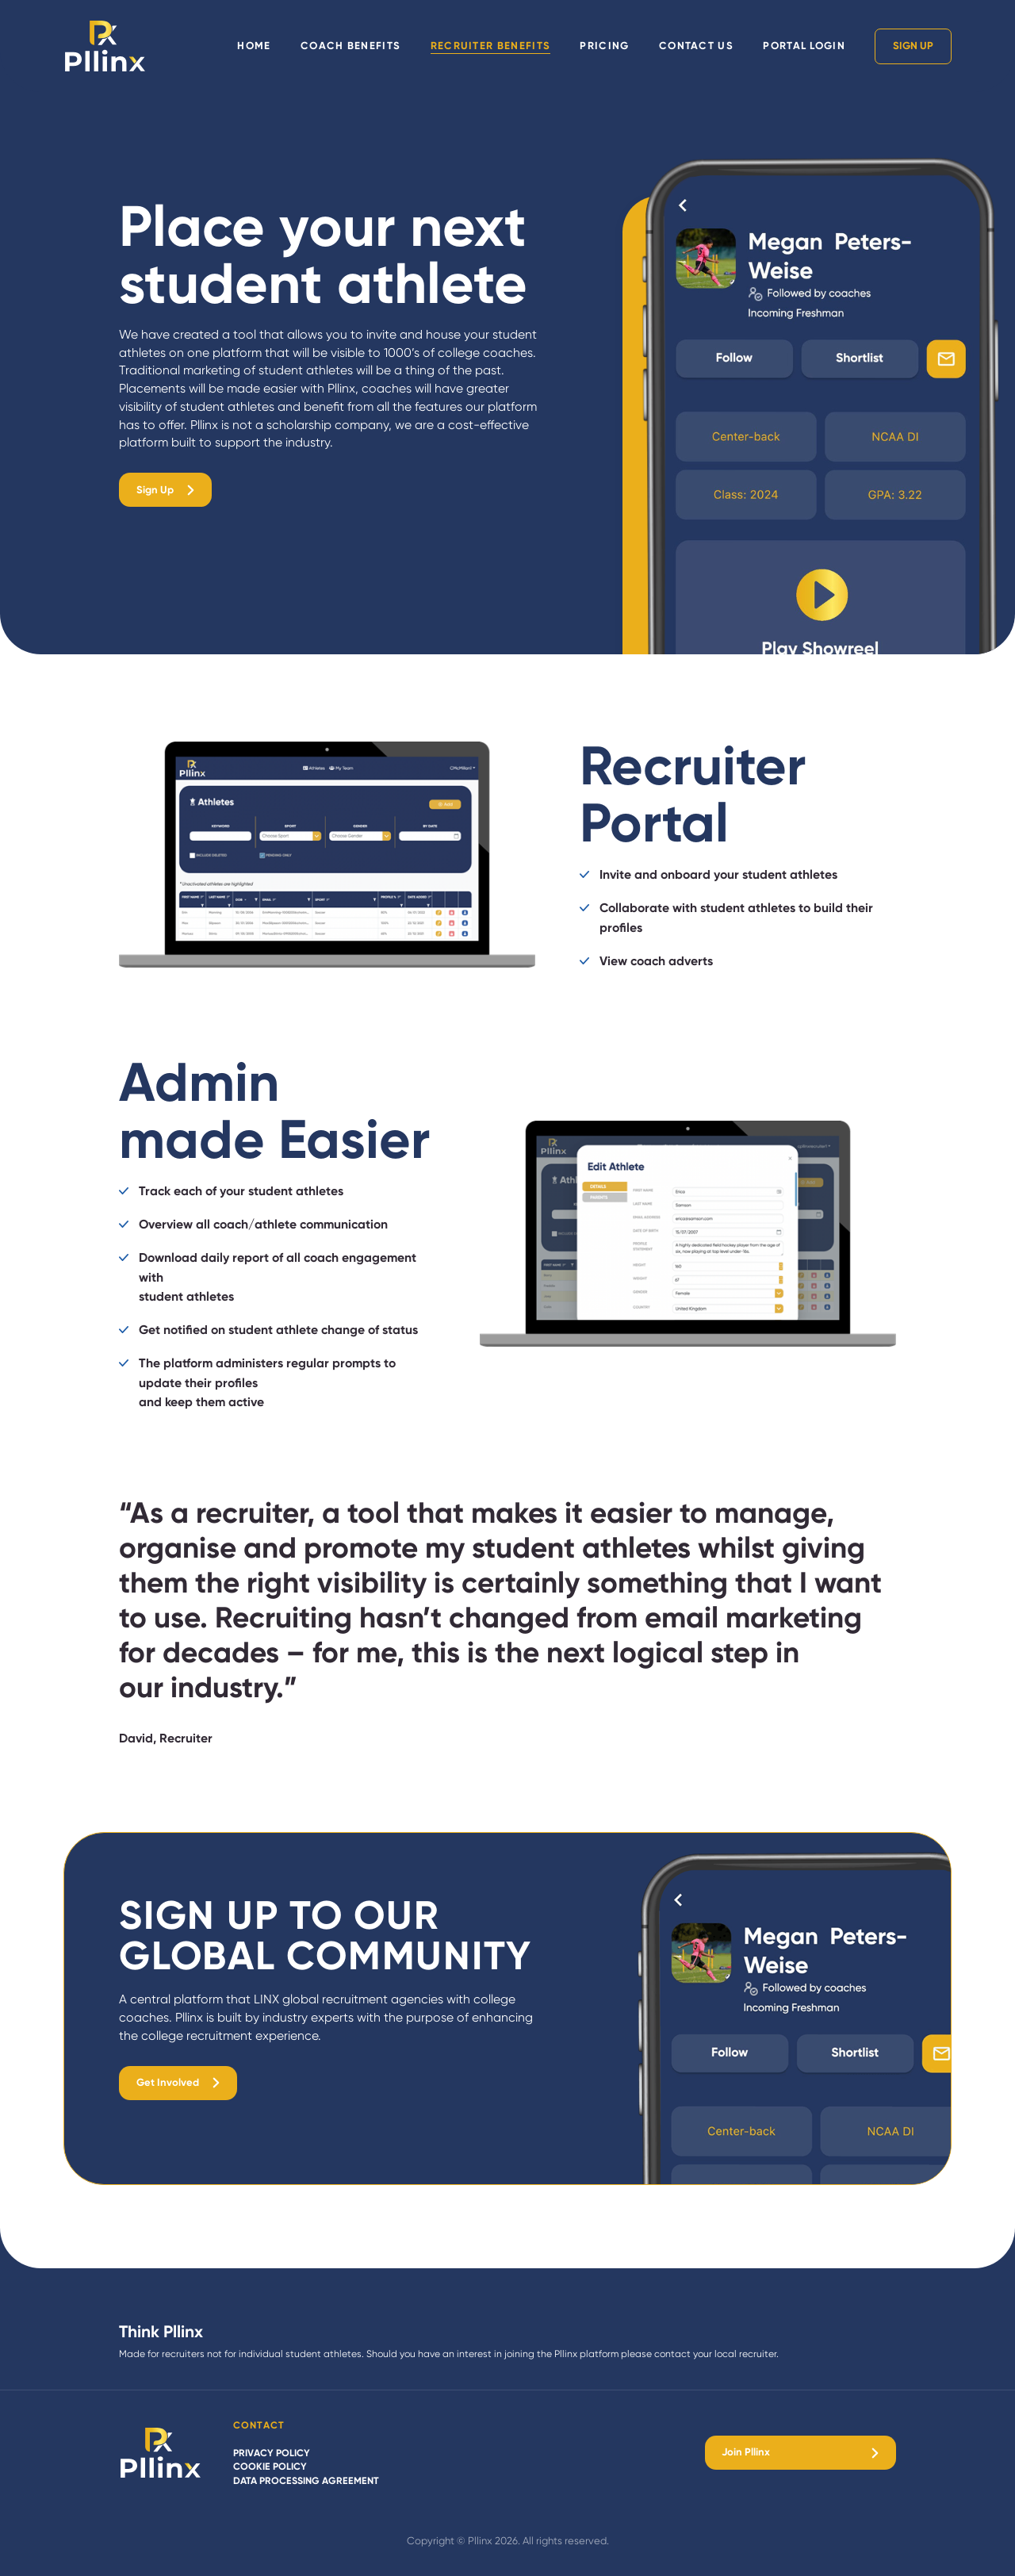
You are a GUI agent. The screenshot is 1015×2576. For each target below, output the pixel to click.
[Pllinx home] (105, 46)
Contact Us (696, 46)
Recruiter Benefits (491, 46)
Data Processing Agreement (306, 2480)
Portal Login (804, 46)
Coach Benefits (350, 46)
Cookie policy (270, 2466)
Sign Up (913, 46)
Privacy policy (271, 2453)
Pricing (604, 46)
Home (253, 46)
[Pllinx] (160, 2453)
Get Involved (167, 2082)
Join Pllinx (746, 2452)
